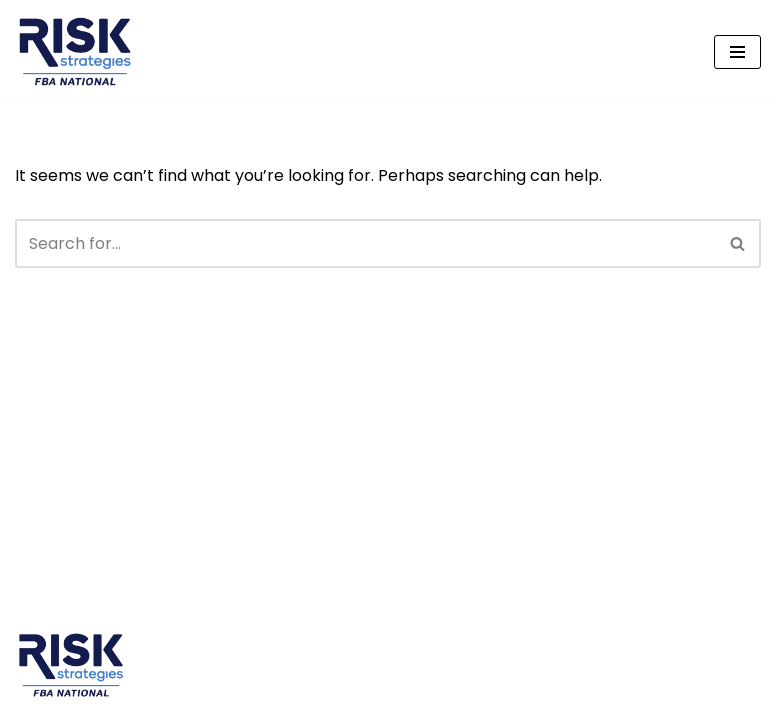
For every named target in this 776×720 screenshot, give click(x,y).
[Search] (365, 243)
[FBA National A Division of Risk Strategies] (75, 51)
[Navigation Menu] (737, 52)
